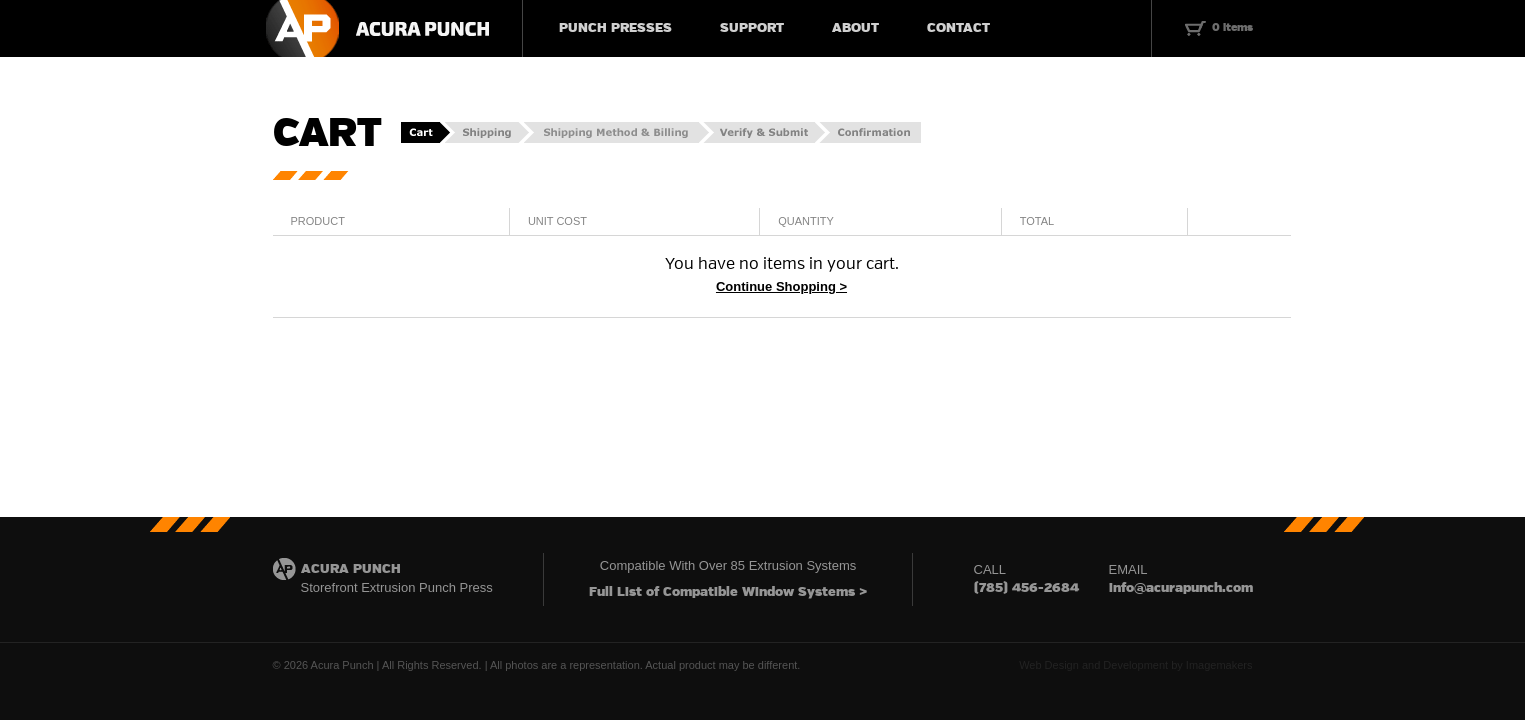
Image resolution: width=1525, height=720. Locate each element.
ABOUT (855, 28)
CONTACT (958, 28)
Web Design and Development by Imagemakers (1135, 665)
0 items (1232, 28)
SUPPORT (752, 28)
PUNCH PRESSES (615, 28)
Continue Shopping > (781, 286)
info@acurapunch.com (1181, 588)
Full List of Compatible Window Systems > (728, 592)
